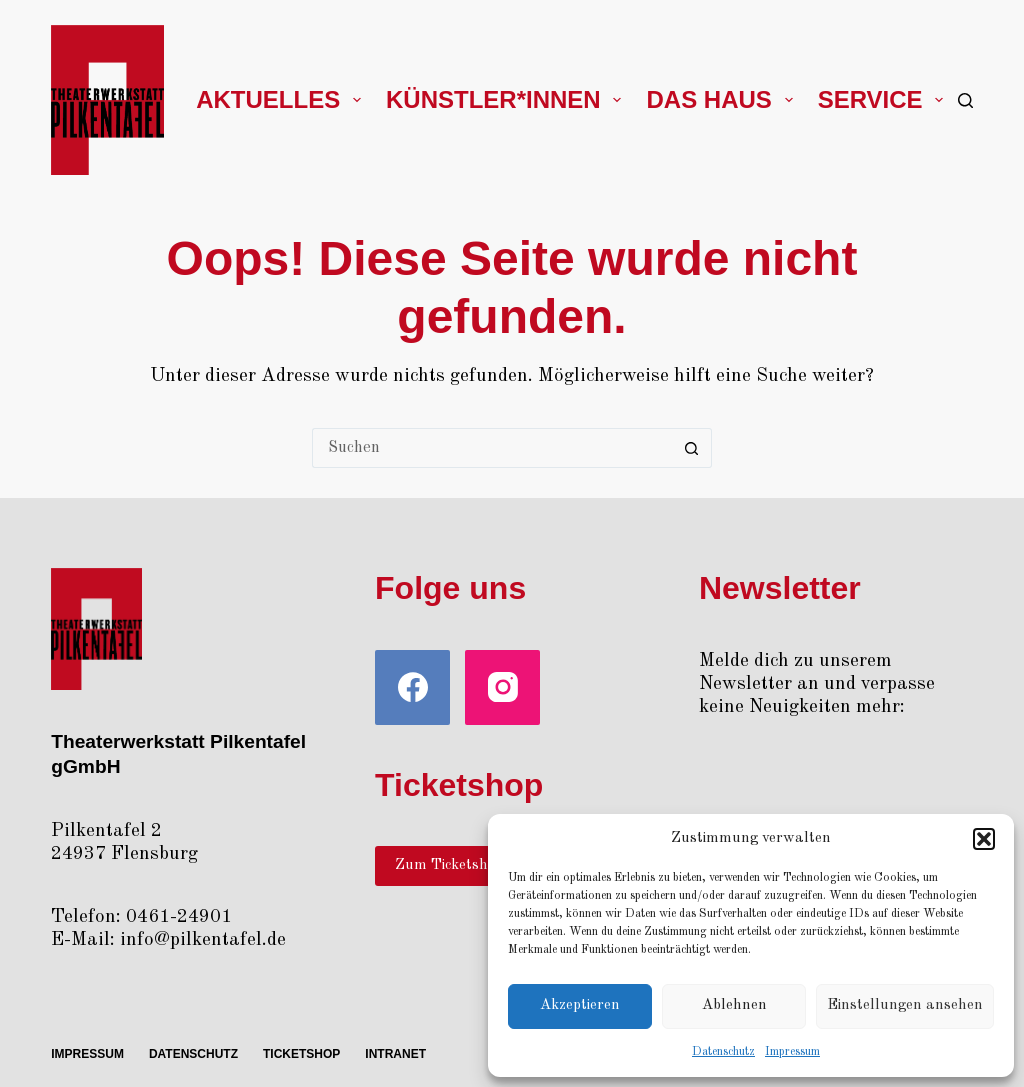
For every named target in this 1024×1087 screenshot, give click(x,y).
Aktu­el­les (282, 99)
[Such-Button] (692, 448)
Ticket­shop (301, 1054)
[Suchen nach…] (492, 448)
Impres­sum (792, 1052)
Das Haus (723, 99)
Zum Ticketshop (449, 865)
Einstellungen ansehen (905, 1005)
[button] (984, 839)
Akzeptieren (580, 1005)
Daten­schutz (723, 1052)
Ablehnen (734, 1005)
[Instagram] (502, 687)
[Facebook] (412, 687)
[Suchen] (965, 100)
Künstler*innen (507, 99)
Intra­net (395, 1054)
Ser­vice (885, 99)
